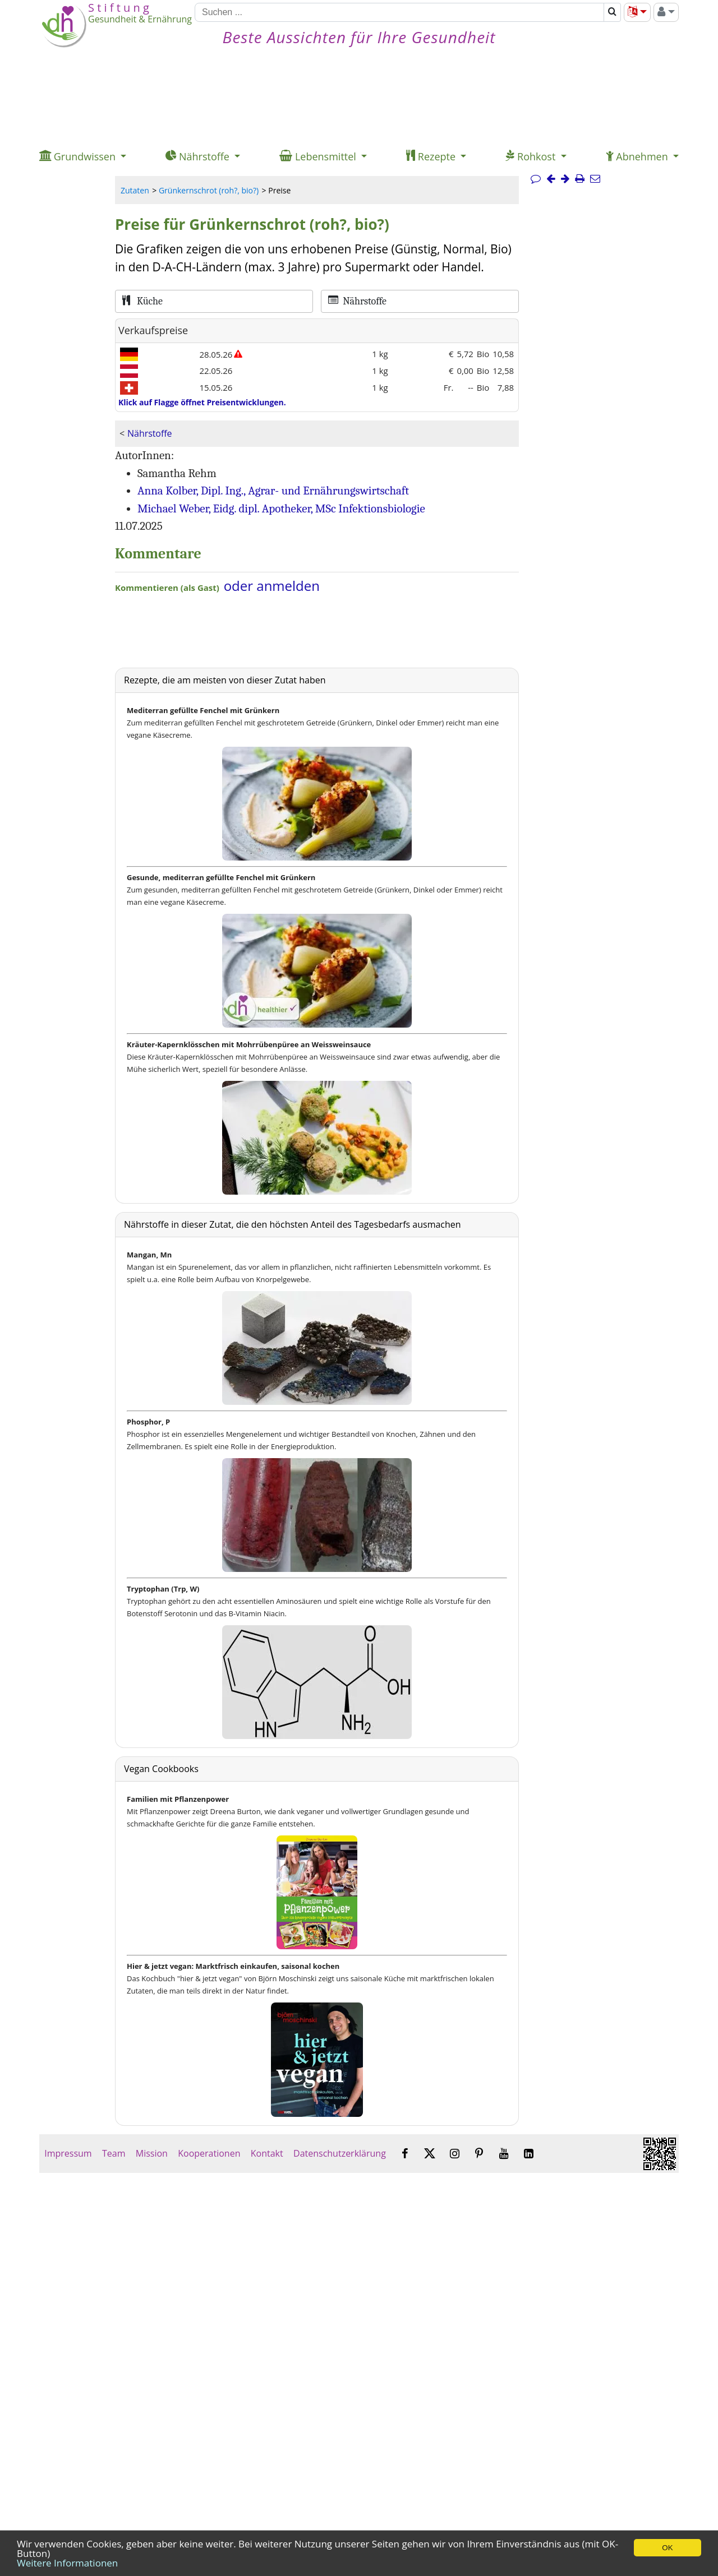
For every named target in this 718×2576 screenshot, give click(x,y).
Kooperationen (209, 2153)
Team (114, 2153)
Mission (152, 2153)
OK (667, 2547)
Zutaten (135, 190)
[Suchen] (399, 12)
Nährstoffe (149, 433)
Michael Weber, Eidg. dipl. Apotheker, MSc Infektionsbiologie (281, 508)
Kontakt (267, 2153)
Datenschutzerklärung (339, 2153)
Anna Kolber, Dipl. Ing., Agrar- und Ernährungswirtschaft (273, 490)
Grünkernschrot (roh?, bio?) (209, 190)
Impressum (68, 2153)
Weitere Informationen (67, 2562)
